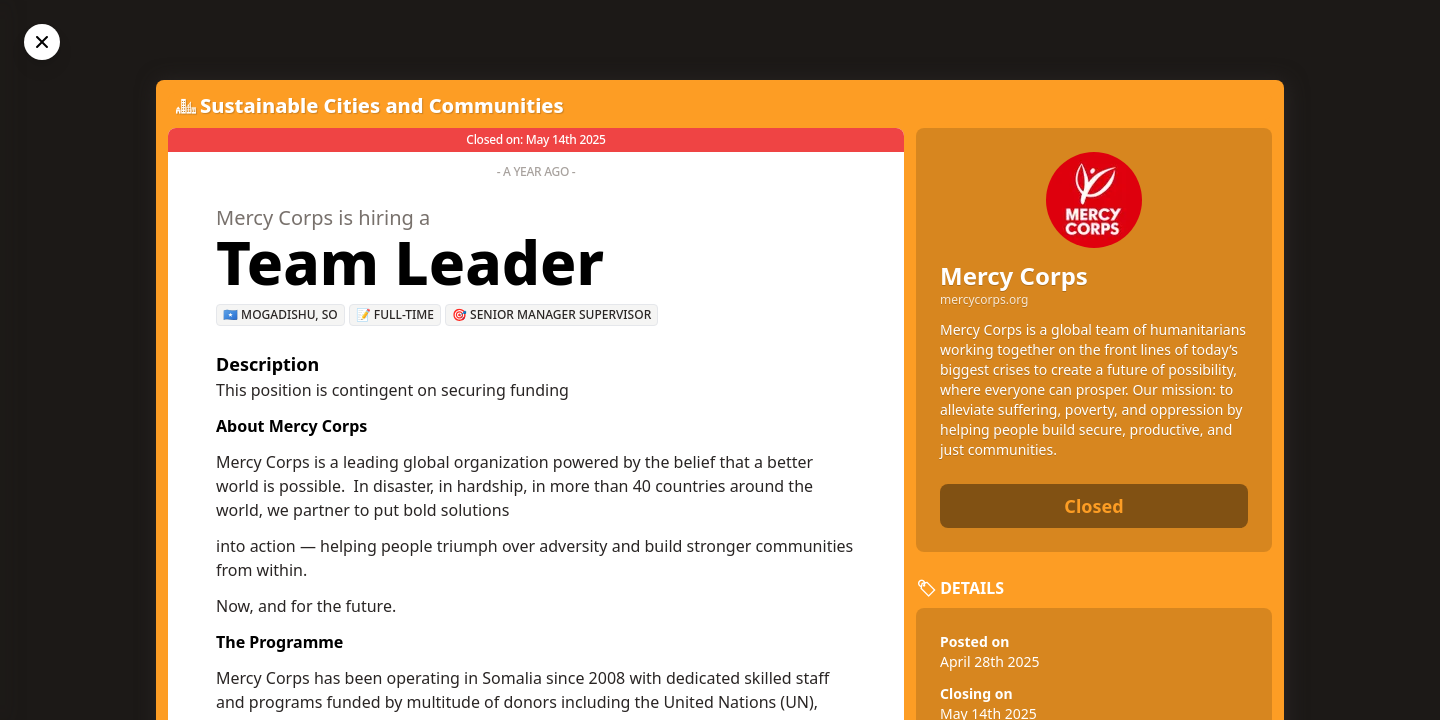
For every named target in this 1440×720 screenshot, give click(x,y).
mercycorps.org (984, 300)
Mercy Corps (1014, 275)
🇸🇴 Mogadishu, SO (280, 314)
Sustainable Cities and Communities (382, 105)
